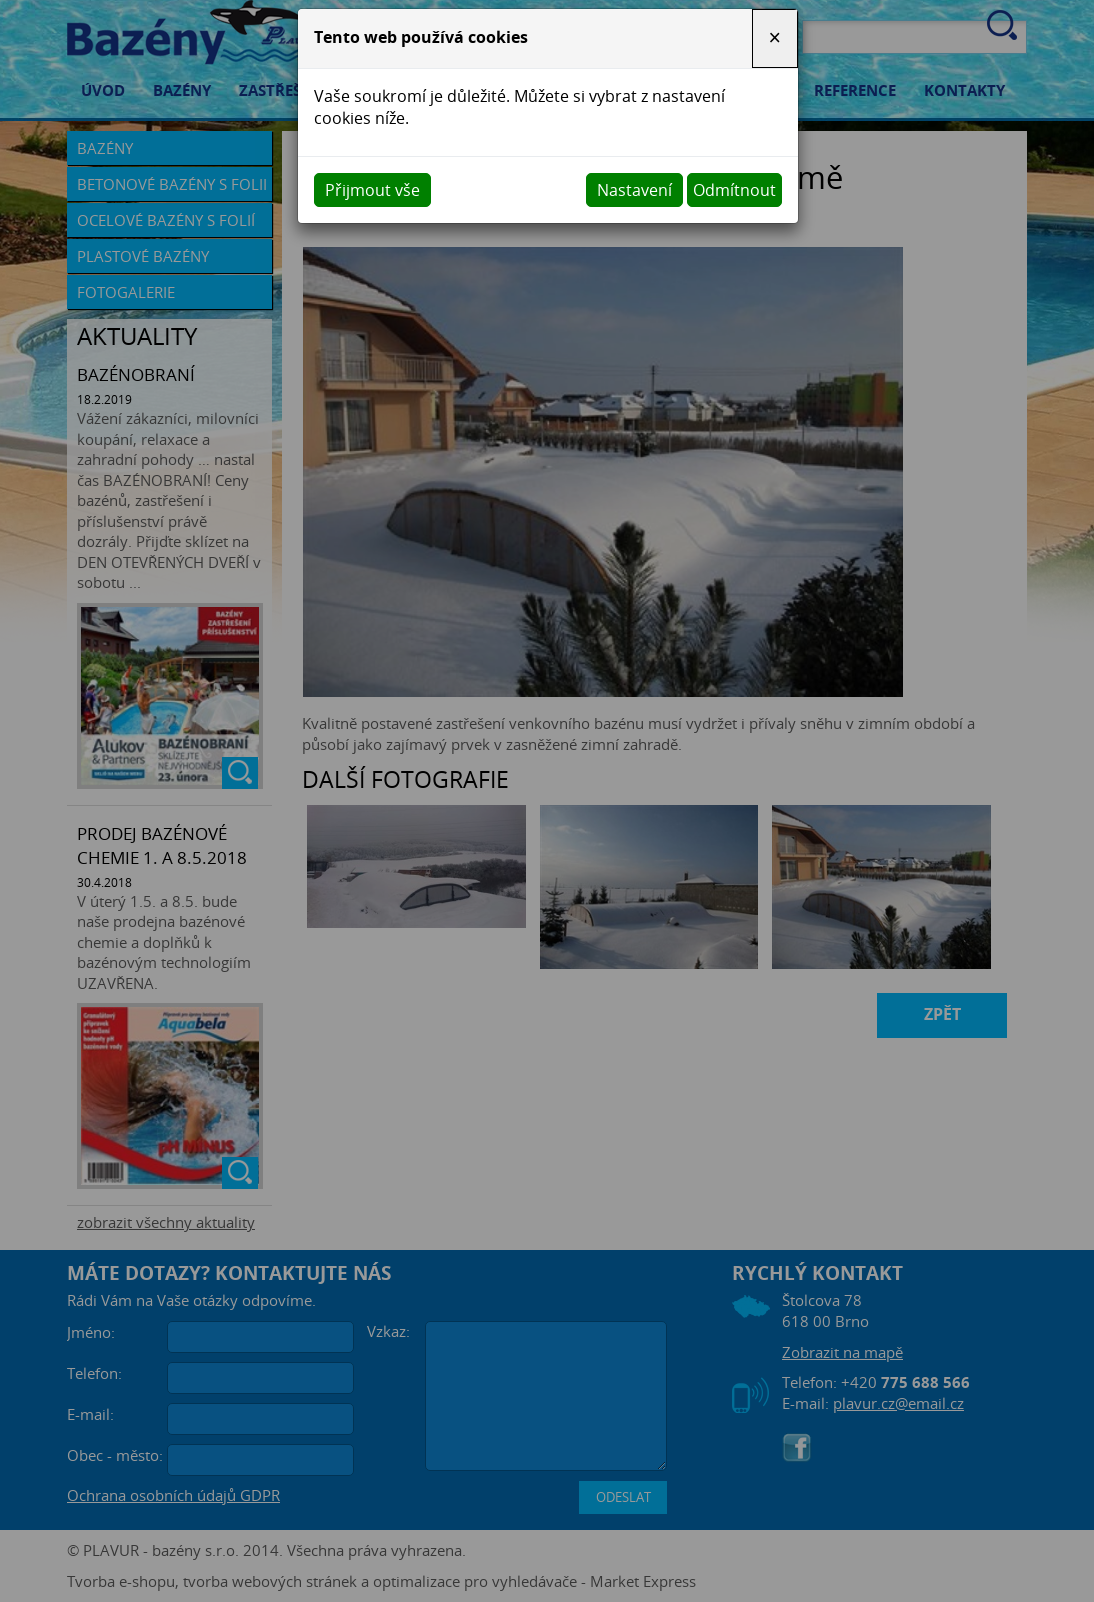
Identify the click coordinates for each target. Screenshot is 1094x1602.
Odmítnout (734, 190)
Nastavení (634, 190)
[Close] (775, 38)
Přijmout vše (372, 190)
